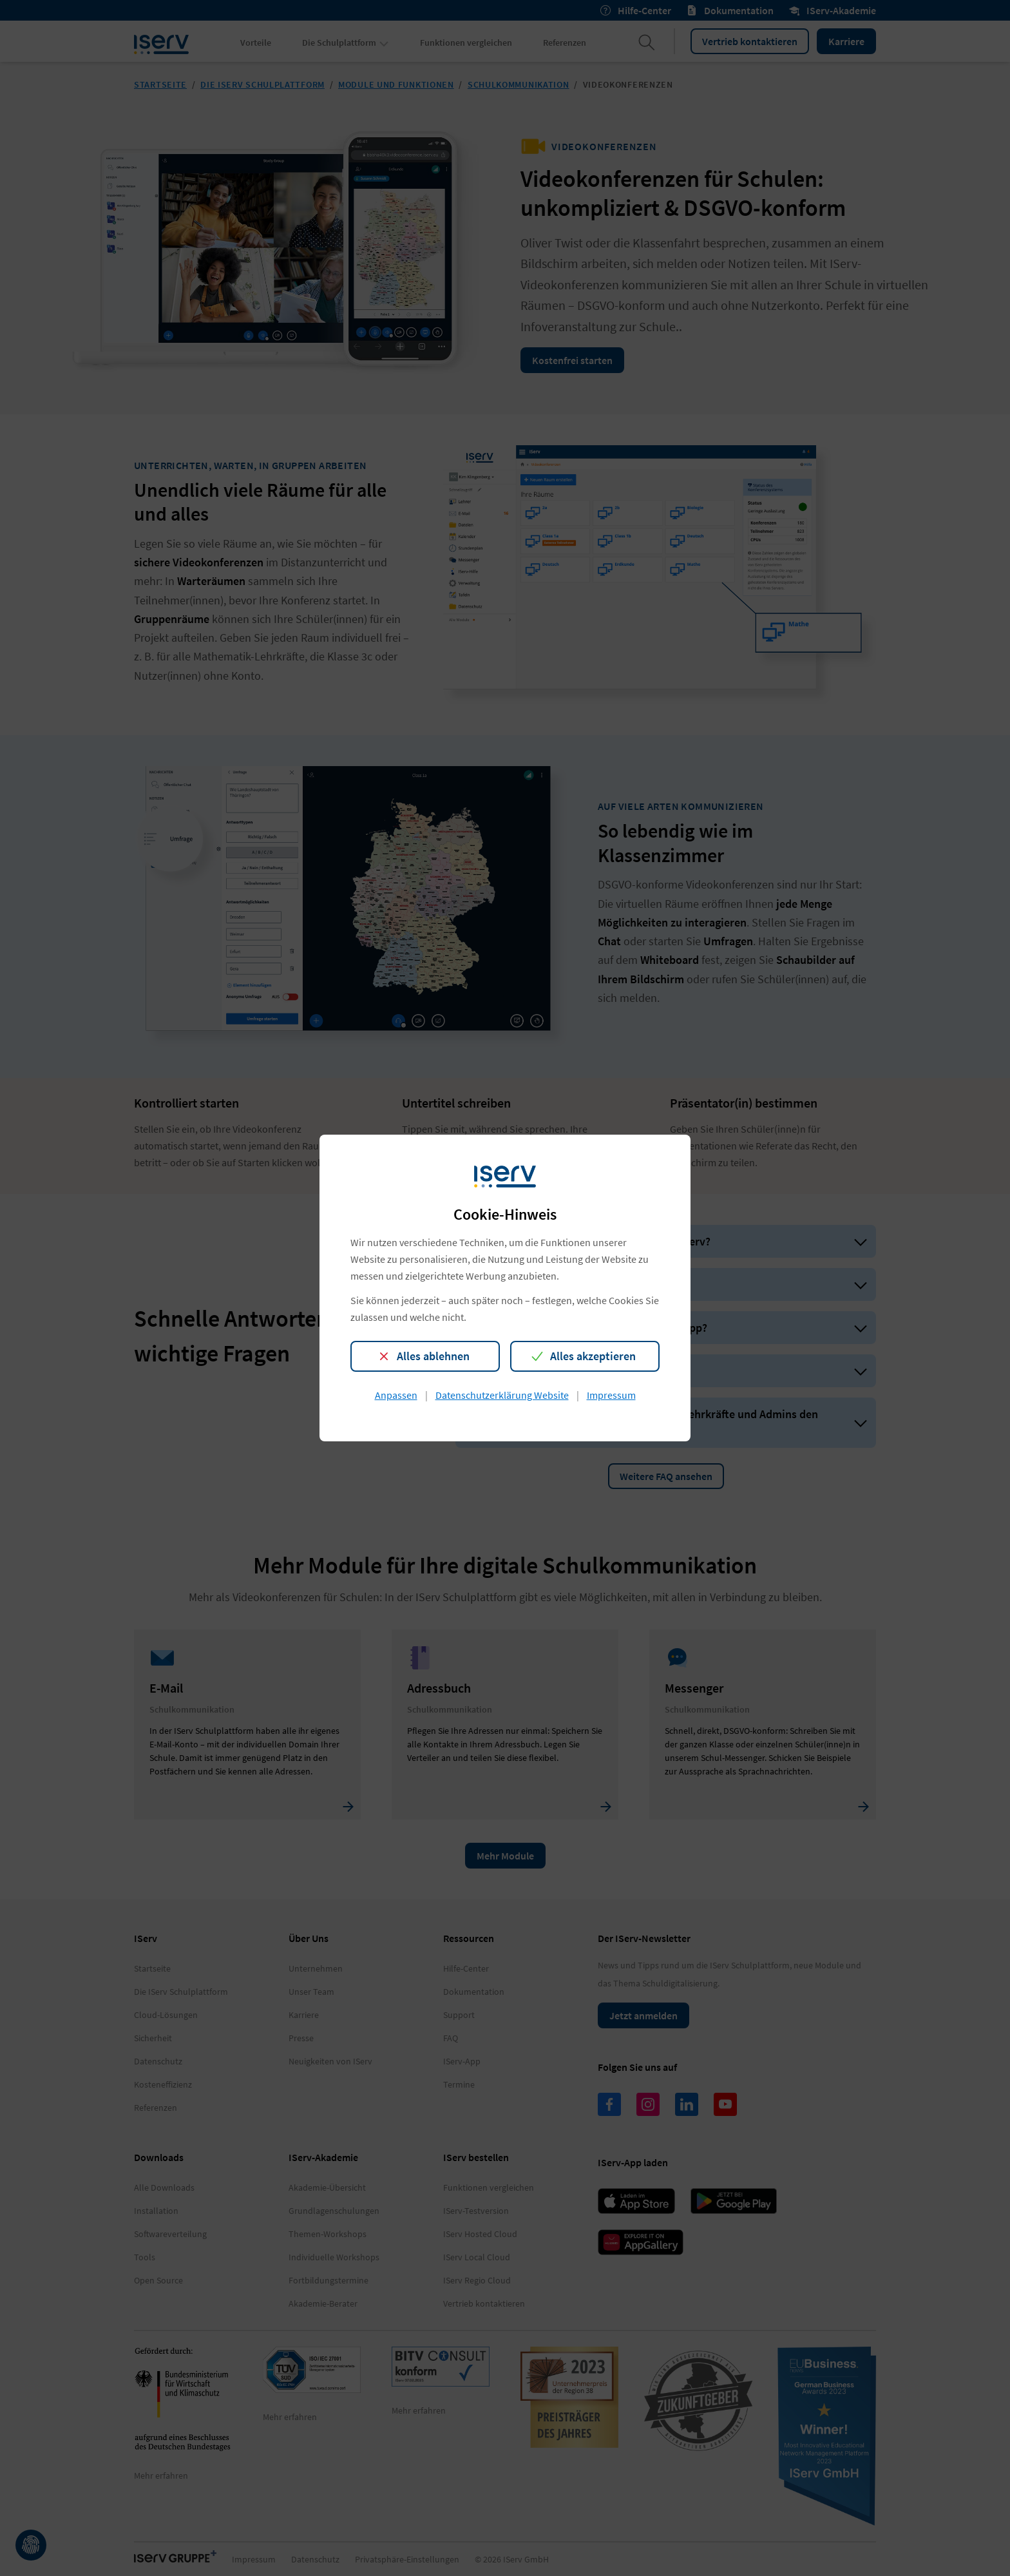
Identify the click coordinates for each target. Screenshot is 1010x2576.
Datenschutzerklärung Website (502, 1395)
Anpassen (396, 1395)
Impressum (611, 1395)
